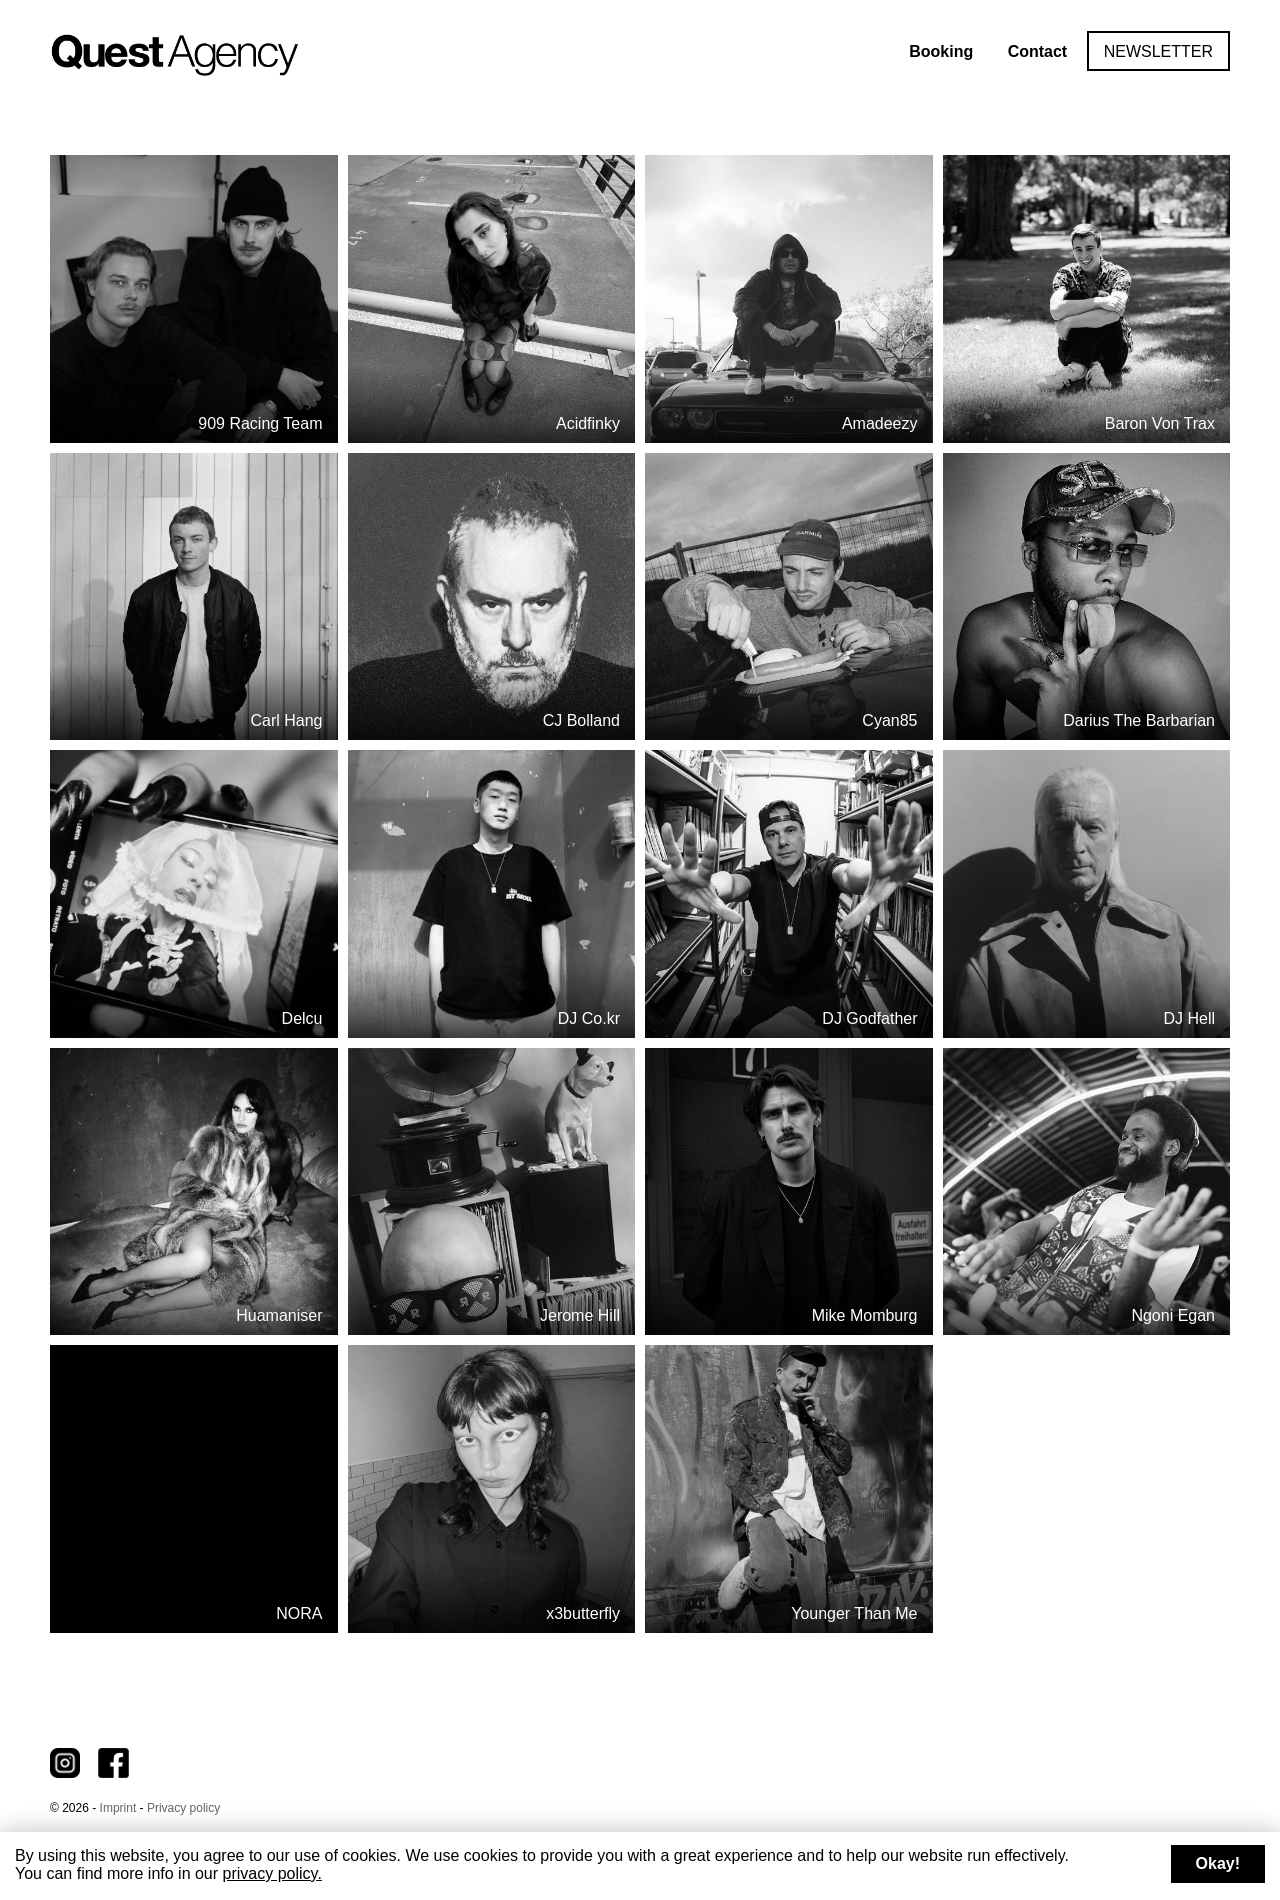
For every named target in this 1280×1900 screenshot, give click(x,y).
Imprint (118, 1808)
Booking (941, 51)
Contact (1038, 51)
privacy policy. (272, 1873)
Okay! (1218, 1863)
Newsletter (1158, 51)
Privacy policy (183, 1808)
